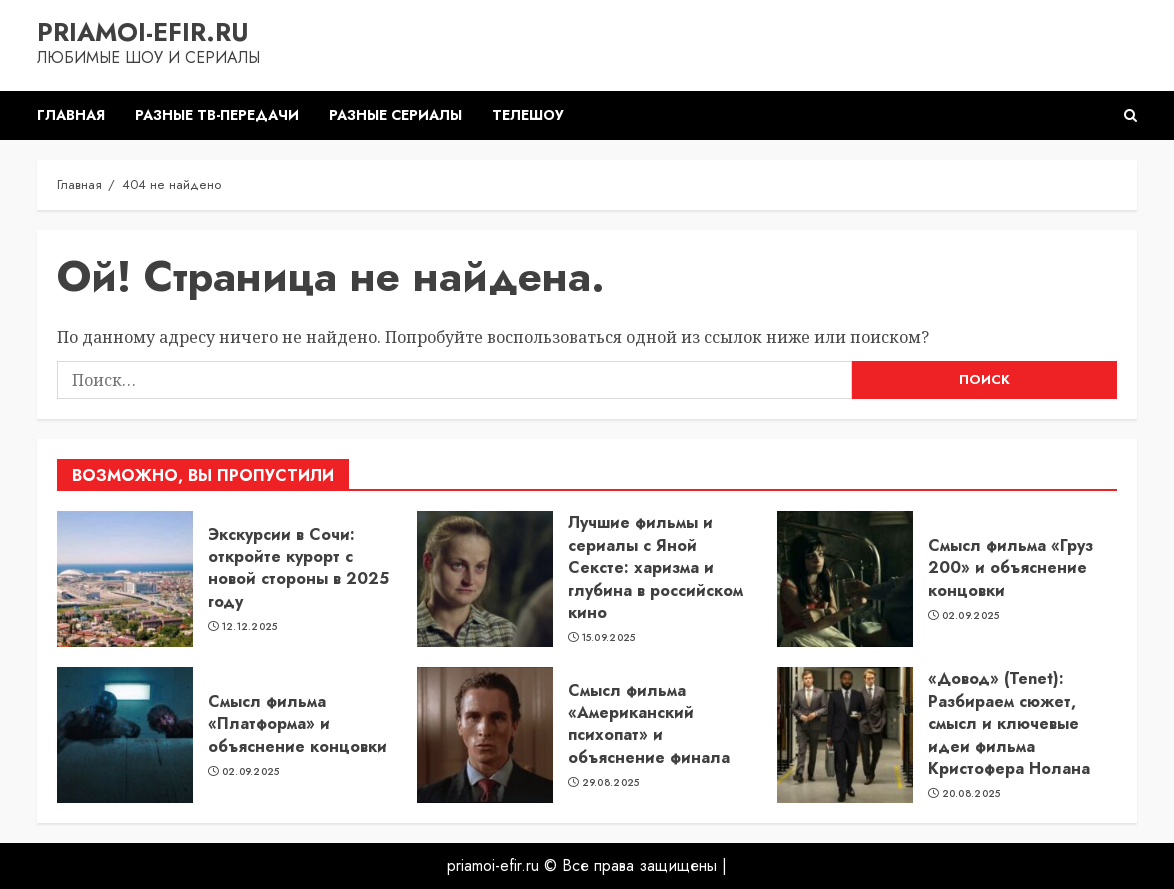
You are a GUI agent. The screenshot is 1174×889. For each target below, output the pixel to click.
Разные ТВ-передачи (217, 115)
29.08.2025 (611, 783)
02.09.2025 (971, 616)
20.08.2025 (971, 794)
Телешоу (528, 115)
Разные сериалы (395, 115)
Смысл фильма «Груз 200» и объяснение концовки (1010, 568)
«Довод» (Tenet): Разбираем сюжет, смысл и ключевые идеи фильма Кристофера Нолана (1009, 723)
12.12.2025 (250, 627)
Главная (71, 115)
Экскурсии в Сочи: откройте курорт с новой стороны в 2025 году (298, 568)
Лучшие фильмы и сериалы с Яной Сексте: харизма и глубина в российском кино (655, 567)
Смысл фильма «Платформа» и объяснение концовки (297, 724)
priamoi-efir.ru (143, 32)
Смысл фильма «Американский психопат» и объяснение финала (649, 724)
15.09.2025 (609, 638)
